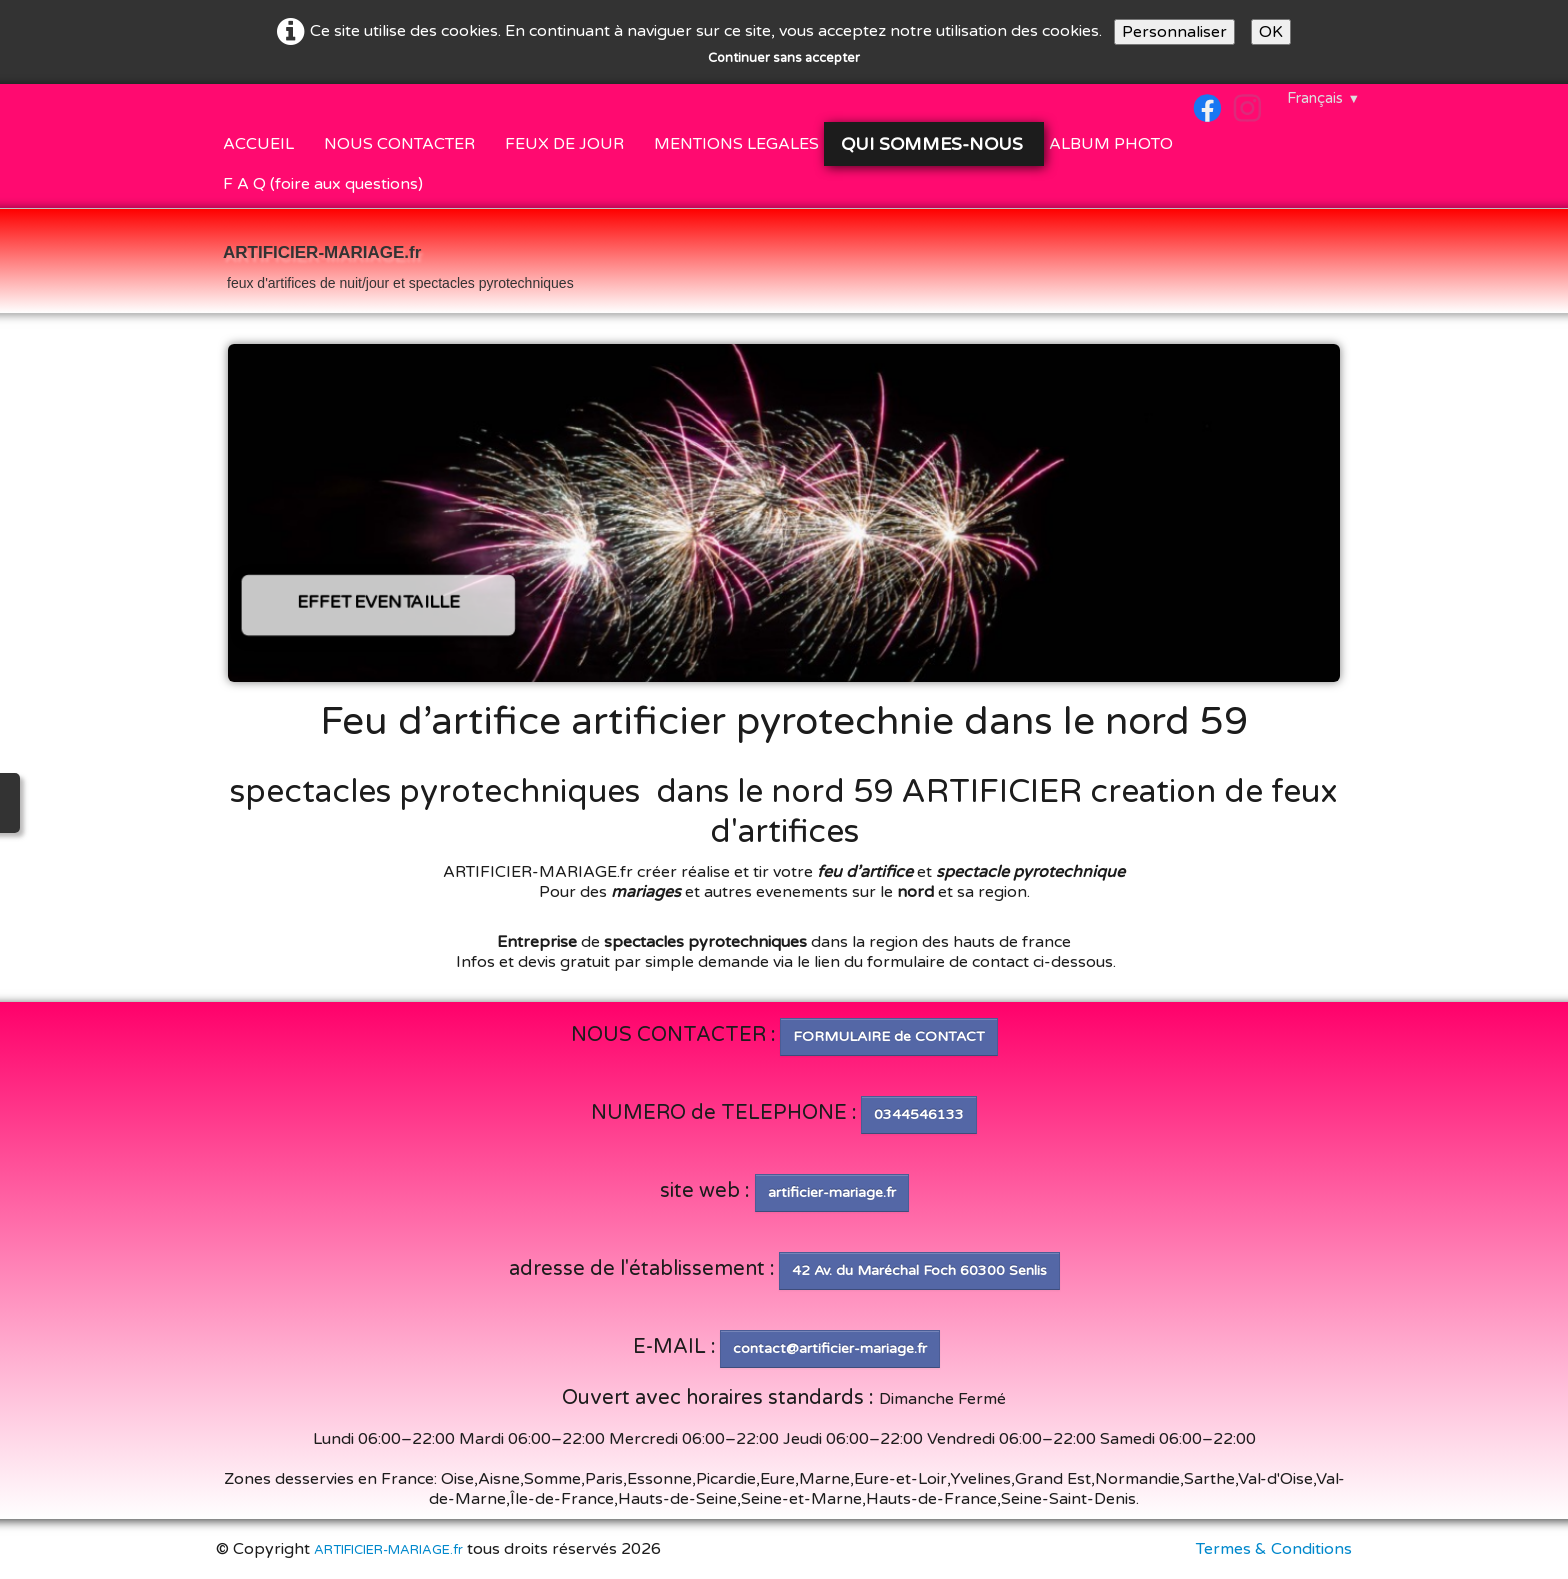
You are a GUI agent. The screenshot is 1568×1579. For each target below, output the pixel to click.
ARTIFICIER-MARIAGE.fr (388, 1550)
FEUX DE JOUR (564, 144)
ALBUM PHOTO (1111, 144)
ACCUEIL (258, 144)
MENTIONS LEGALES (736, 144)
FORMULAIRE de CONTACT (889, 1036)
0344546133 (919, 1114)
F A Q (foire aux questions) (323, 184)
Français (1323, 98)
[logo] (398, 263)
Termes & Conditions (1274, 1549)
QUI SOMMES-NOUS (934, 144)
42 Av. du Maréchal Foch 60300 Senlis (919, 1270)
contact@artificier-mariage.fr (830, 1348)
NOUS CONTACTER (399, 144)
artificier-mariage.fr (832, 1192)
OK (1271, 32)
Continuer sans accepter (784, 58)
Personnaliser (1174, 32)
